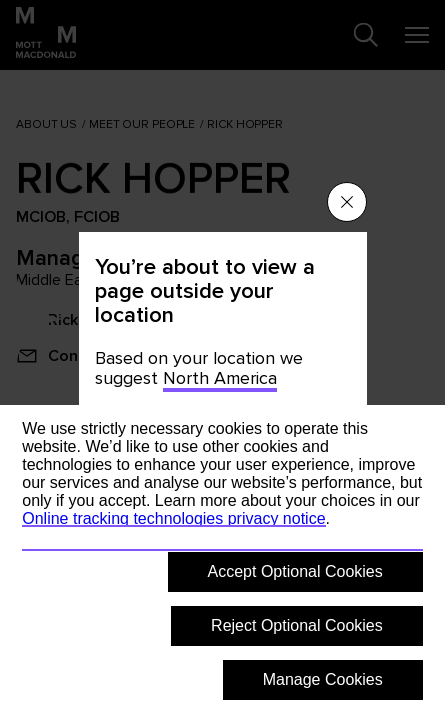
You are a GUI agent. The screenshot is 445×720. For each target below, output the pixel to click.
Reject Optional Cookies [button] (297, 625)
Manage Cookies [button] (323, 679)
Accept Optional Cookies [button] (295, 571)
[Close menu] (347, 202)
